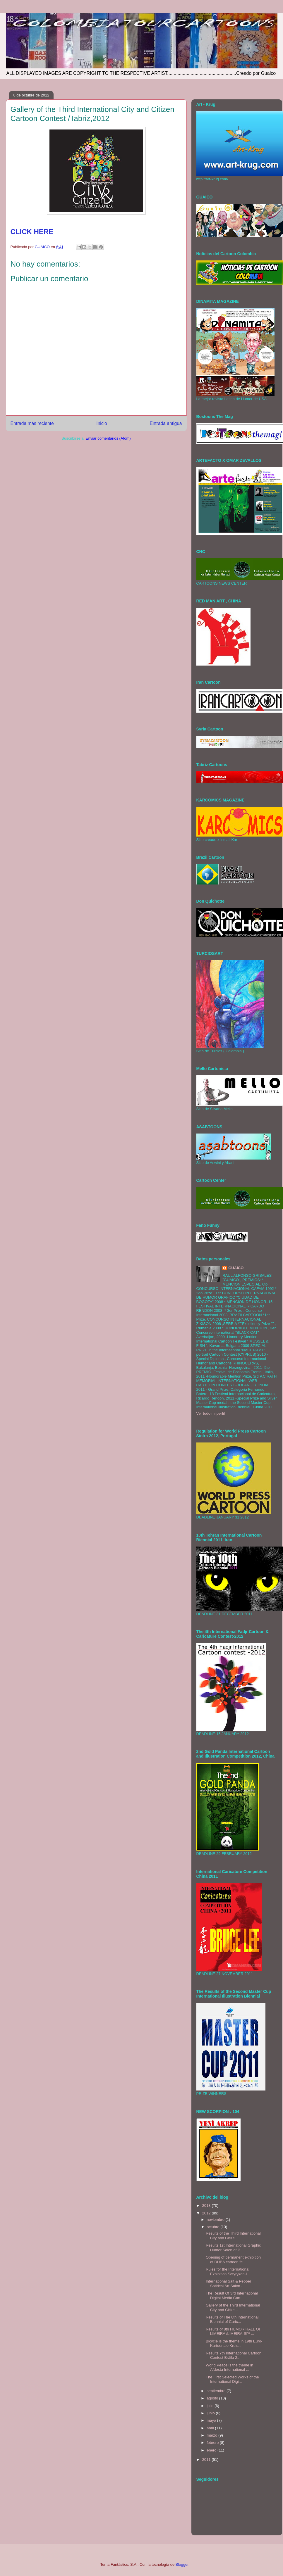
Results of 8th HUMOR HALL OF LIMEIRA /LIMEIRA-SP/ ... (233, 2331)
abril (211, 2428)
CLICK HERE (32, 232)
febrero (213, 2442)
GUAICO (235, 1268)
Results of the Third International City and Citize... (233, 2235)
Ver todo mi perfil (210, 1413)
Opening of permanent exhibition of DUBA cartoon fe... (233, 2259)
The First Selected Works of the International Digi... (232, 2379)
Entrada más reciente (32, 423)
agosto (213, 2398)
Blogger (182, 2564)
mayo (212, 2420)
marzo (212, 2435)
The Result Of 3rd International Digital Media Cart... (232, 2295)
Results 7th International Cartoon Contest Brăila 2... (233, 2355)
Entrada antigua (166, 423)
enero (212, 2450)
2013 (207, 2205)
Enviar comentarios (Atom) (108, 438)
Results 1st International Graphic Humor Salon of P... (233, 2247)
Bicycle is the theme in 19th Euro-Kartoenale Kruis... (234, 2343)
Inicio (101, 423)
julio (211, 2406)
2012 (207, 2213)
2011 (207, 2459)
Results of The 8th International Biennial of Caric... (232, 2319)
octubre (213, 2227)
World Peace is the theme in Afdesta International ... (229, 2367)
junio (211, 2413)
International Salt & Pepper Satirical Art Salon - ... (228, 2283)
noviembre (216, 2219)
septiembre (217, 2391)
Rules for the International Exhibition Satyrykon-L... (228, 2271)
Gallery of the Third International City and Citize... (233, 2307)
